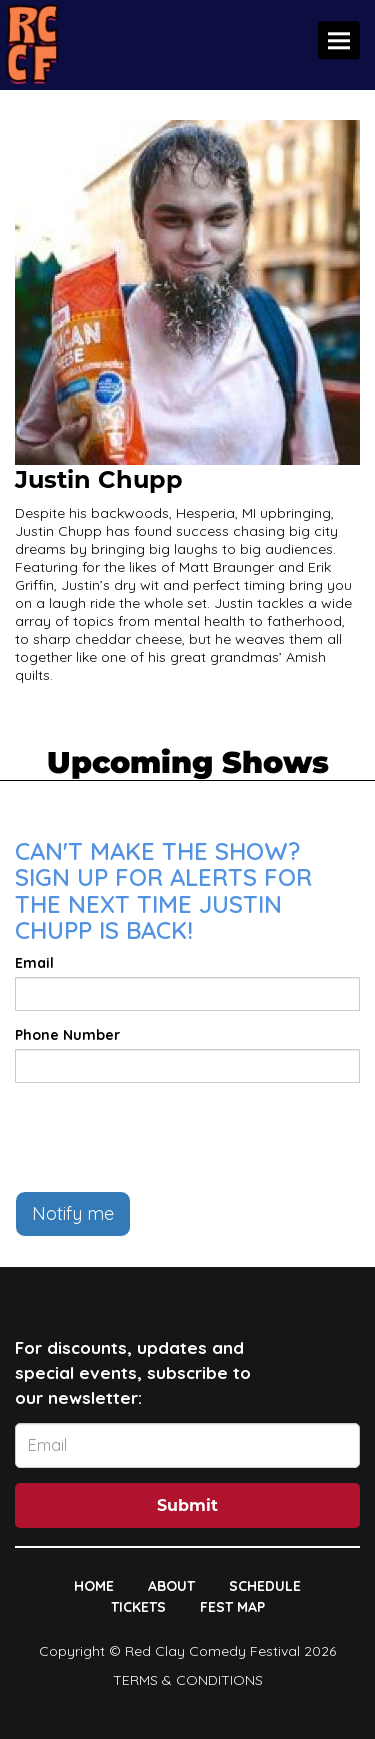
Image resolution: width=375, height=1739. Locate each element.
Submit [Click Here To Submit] (187, 1505)
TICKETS (138, 1607)
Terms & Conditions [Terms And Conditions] (188, 1680)
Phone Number (67, 1035)
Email (34, 963)
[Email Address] (187, 1445)
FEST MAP (232, 1607)
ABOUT (171, 1586)
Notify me (73, 1213)
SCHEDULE (265, 1586)
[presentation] (167, 1137)
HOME (94, 1586)
